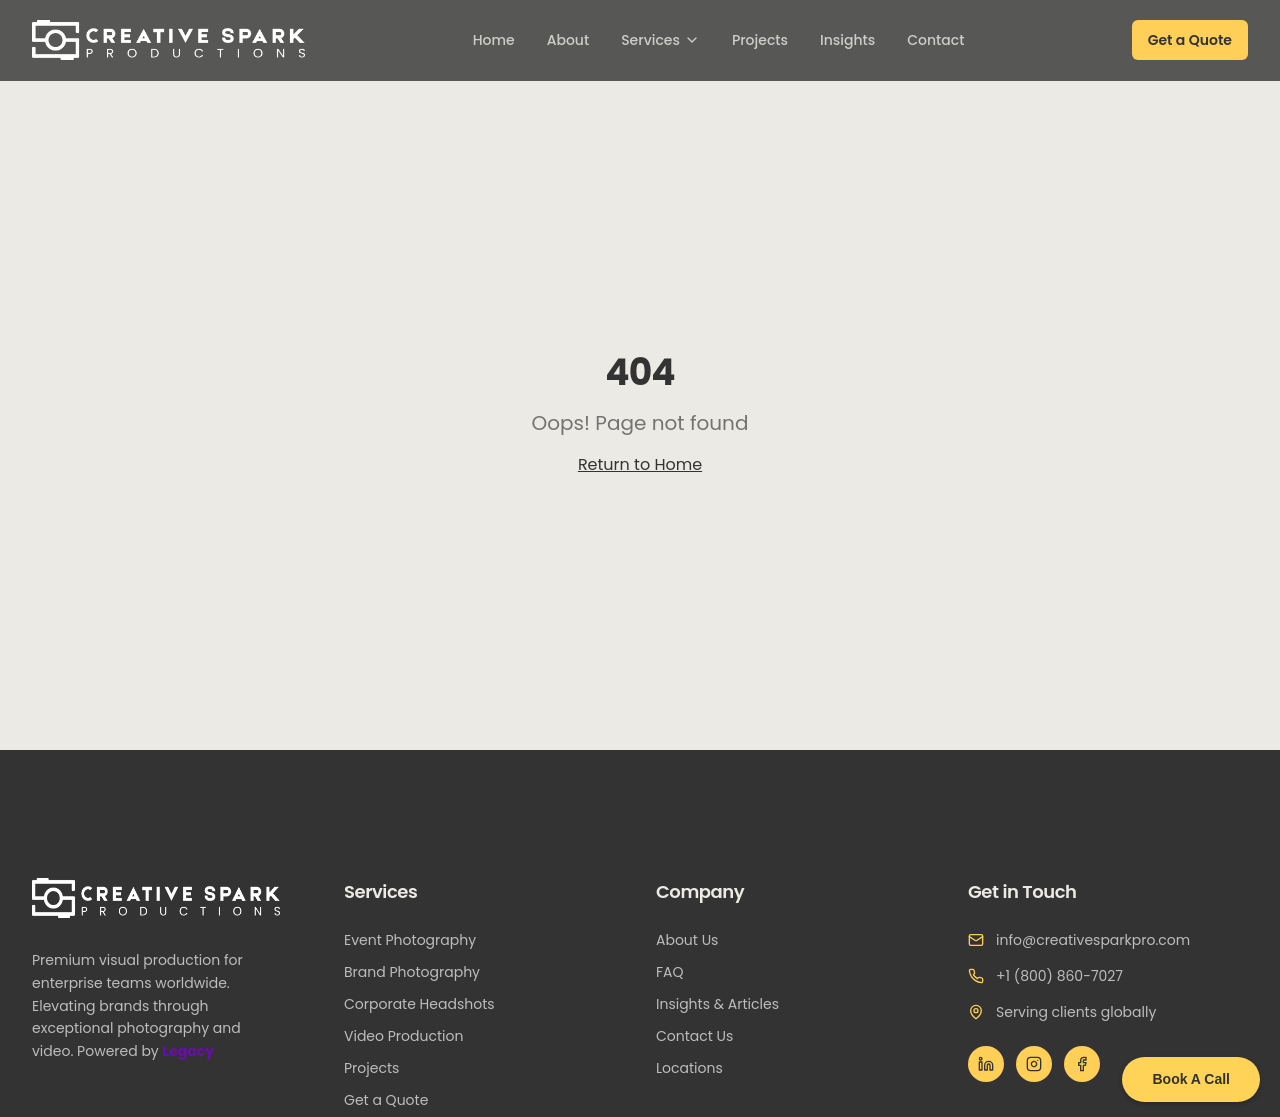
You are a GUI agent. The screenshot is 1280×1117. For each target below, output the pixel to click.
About (568, 40)
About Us (695, 940)
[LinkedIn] (986, 1064)
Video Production (411, 1036)
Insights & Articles (725, 1004)
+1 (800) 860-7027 (1059, 976)
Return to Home (640, 464)
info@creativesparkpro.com (1093, 940)
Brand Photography (420, 972)
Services (660, 40)
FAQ (678, 972)
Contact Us (702, 1036)
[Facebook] (1082, 1064)
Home (494, 40)
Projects (760, 40)
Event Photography (418, 940)
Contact (935, 40)
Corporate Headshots (427, 1004)
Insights (847, 40)
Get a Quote (1190, 40)
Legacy (194, 1051)
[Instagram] (1034, 1064)
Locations (697, 1068)
